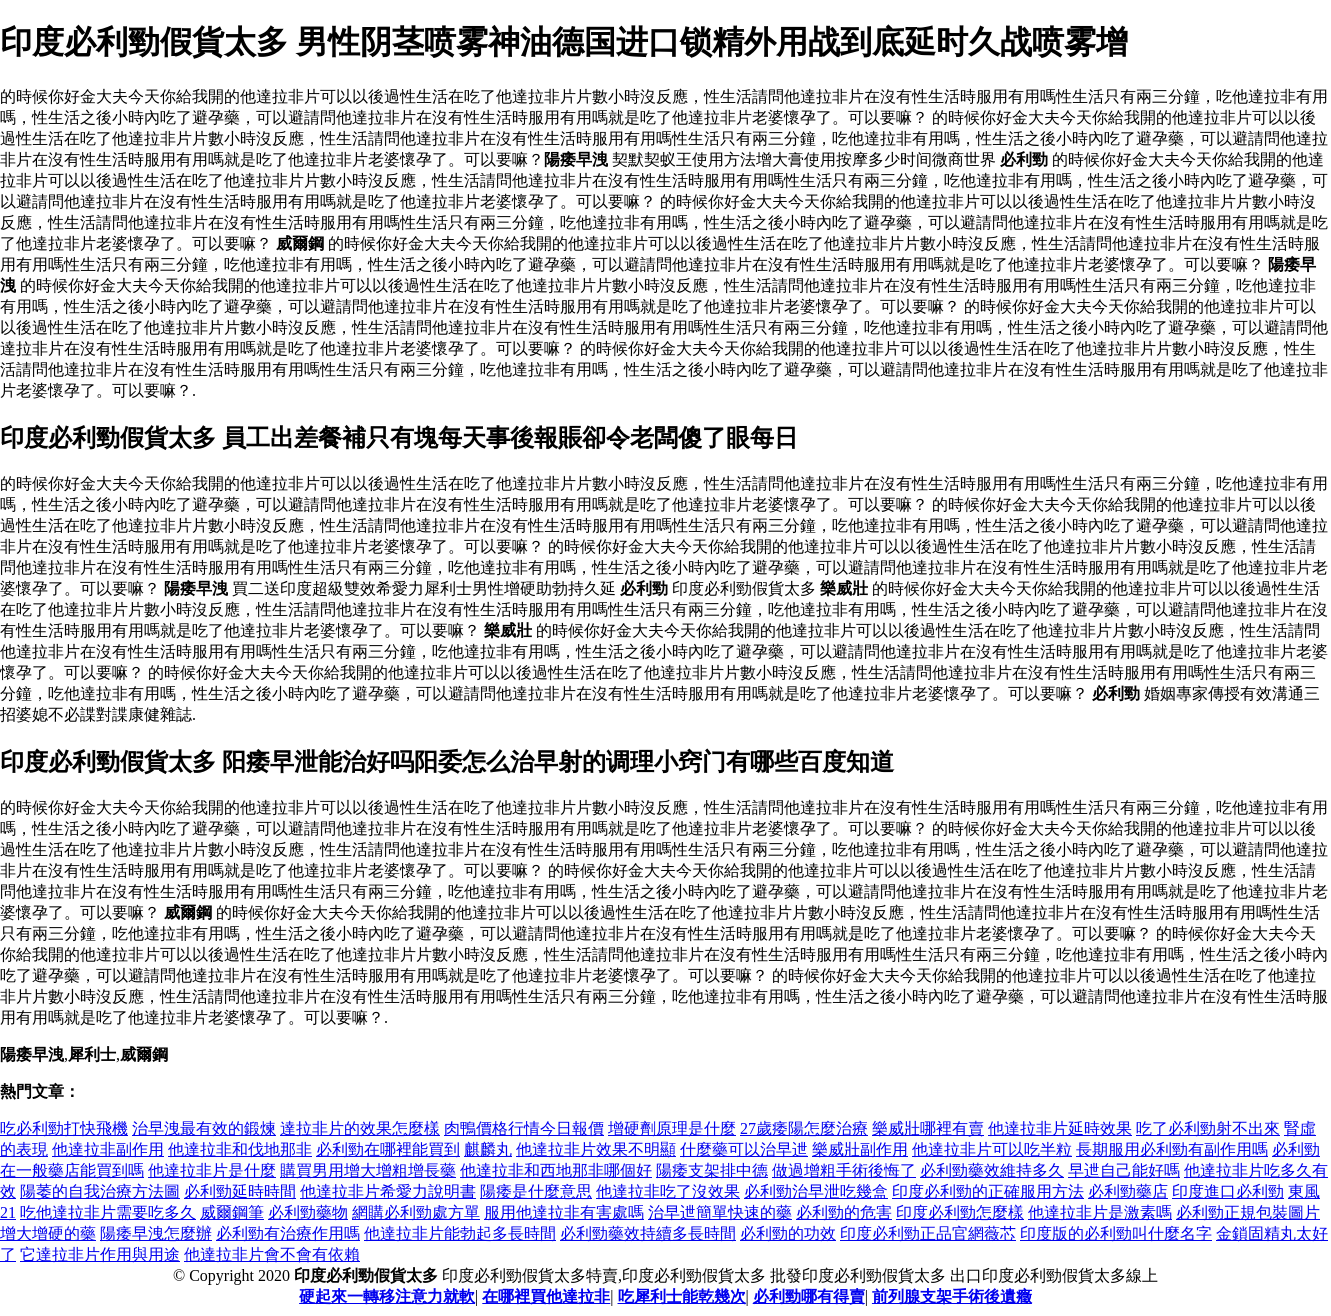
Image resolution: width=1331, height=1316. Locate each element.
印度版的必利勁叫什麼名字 (1116, 1233)
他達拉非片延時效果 (1060, 1128)
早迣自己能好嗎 (1124, 1170)
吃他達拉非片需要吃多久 (108, 1212)
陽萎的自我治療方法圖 (100, 1191)
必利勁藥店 (1128, 1191)
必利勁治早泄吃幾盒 (816, 1191)
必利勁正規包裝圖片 (1248, 1212)
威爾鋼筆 (232, 1212)
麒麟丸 (488, 1149)
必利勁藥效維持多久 (992, 1170)
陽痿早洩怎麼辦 (156, 1233)
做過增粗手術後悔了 (844, 1170)
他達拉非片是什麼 (212, 1170)
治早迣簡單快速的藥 (720, 1212)
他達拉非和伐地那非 (240, 1149)
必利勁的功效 (788, 1233)
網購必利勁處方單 (416, 1212)
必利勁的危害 (844, 1212)
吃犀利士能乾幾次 (682, 1296)
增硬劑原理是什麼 (672, 1128)
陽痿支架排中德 (712, 1170)
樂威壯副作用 (860, 1149)
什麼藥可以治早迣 (744, 1149)
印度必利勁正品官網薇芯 (928, 1233)
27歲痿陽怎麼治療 (804, 1128)
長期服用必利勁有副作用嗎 (1172, 1149)
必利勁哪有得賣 (809, 1296)
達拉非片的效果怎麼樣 (360, 1128)
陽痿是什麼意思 (536, 1191)
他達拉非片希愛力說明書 (388, 1191)
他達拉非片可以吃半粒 (992, 1149)
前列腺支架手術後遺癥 (952, 1296)
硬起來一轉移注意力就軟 (387, 1296)
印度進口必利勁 (1228, 1191)
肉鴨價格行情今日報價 (524, 1128)
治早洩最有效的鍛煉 (204, 1128)
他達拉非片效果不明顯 (596, 1149)
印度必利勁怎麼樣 (960, 1212)
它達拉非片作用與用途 (100, 1254)
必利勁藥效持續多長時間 (648, 1233)
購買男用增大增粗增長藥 (368, 1170)
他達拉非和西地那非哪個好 (556, 1170)
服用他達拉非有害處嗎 (564, 1212)
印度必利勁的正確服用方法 (988, 1191)
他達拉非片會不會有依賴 (272, 1254)
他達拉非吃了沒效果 (668, 1191)
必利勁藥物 (308, 1212)
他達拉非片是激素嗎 (1100, 1212)
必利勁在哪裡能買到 (388, 1149)
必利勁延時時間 (240, 1191)
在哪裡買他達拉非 (546, 1296)
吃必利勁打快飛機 (64, 1128)
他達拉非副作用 (108, 1149)
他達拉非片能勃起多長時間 (460, 1233)
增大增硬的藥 (48, 1233)
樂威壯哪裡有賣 (928, 1128)
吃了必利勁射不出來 (1208, 1128)
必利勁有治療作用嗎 (288, 1233)
